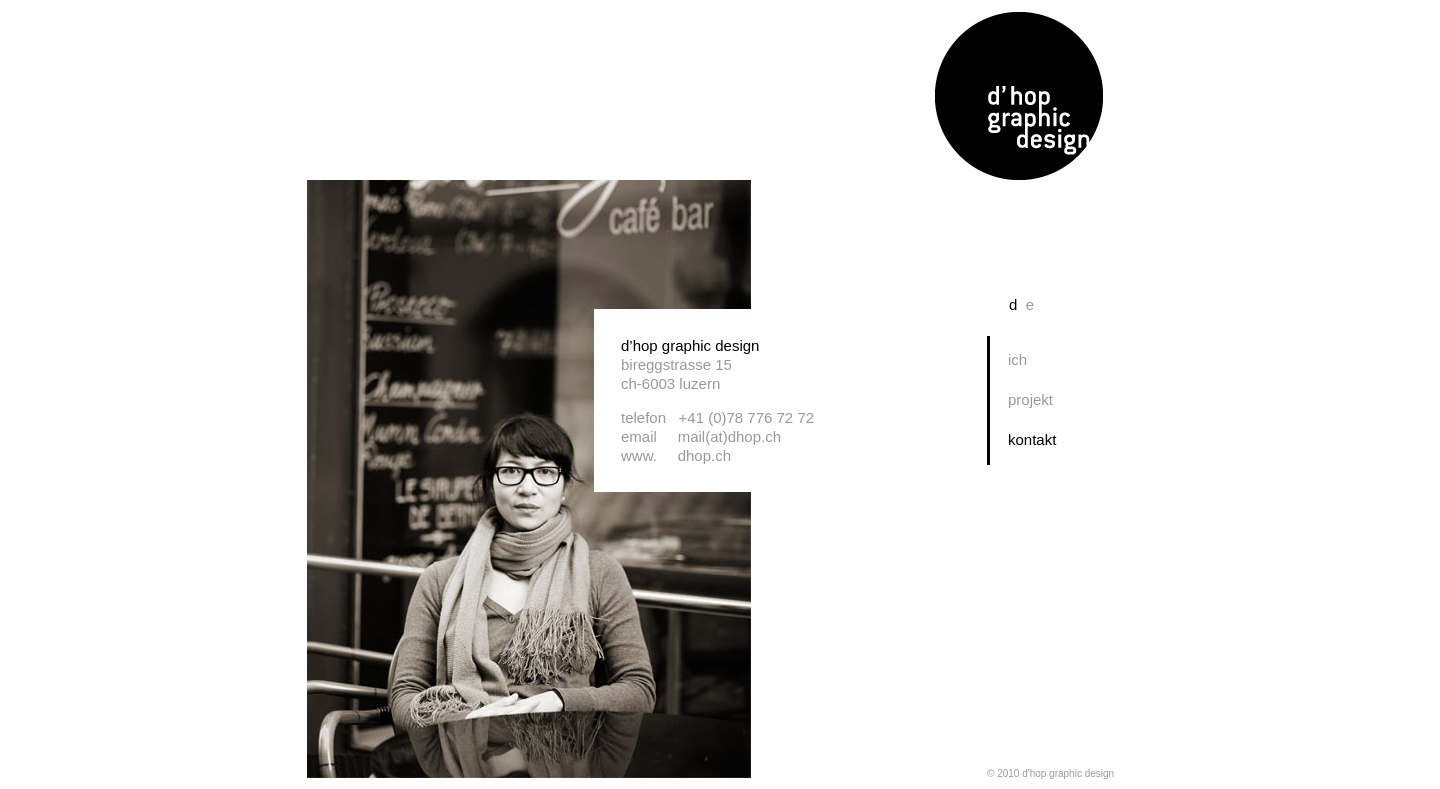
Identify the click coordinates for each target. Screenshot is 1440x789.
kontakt (1032, 439)
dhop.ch (704, 455)
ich (1017, 359)
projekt (1030, 399)
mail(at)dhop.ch (729, 436)
